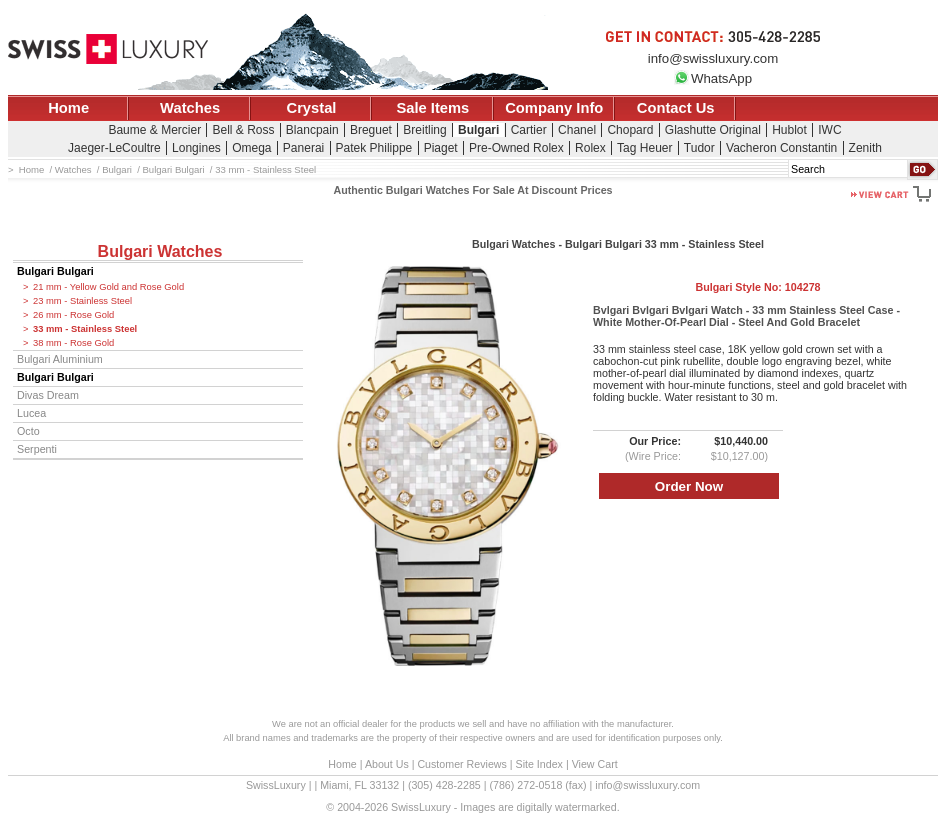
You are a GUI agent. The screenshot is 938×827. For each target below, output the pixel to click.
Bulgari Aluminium (60, 359)
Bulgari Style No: (757, 287)
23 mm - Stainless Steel (82, 301)
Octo (28, 431)
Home (68, 108)
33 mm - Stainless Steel (85, 329)
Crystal (312, 108)
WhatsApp (713, 78)
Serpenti (37, 449)
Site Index (539, 764)
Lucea (31, 413)
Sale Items (432, 108)
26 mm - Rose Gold (73, 315)
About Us (387, 764)
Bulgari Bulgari (55, 271)
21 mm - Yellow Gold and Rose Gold (108, 287)
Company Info (554, 108)
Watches (190, 108)
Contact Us (676, 108)
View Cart (595, 764)
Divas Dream (48, 395)
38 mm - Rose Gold (73, 343)
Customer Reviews (461, 764)
